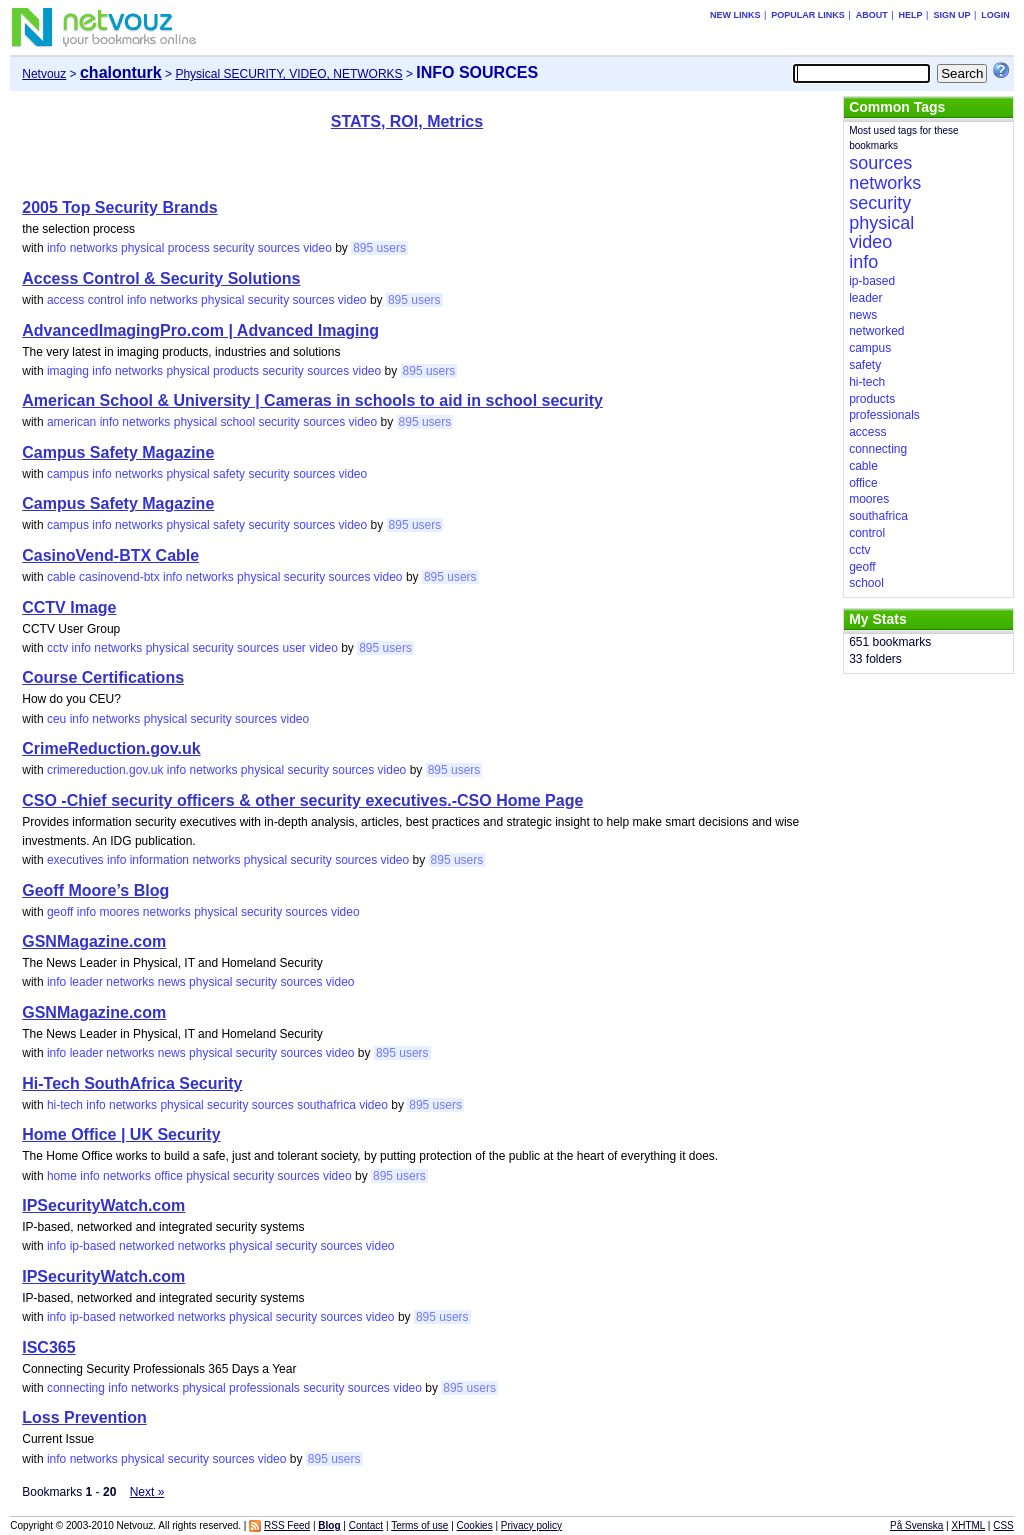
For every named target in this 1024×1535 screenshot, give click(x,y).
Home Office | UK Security (121, 1134)
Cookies (475, 1525)
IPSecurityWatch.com (103, 1205)
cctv (57, 648)
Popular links (808, 15)
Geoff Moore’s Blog (95, 890)
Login (995, 15)
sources (279, 248)
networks (94, 248)
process (189, 248)
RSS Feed (287, 1525)
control (106, 300)
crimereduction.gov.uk (105, 770)
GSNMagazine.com (94, 941)
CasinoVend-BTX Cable (110, 555)
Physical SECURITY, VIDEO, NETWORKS (288, 74)
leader (86, 982)
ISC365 (48, 1347)
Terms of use (419, 1525)
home (62, 1176)
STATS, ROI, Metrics (407, 121)
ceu (56, 719)
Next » (147, 1492)
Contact (366, 1525)
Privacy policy (531, 1525)
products (236, 371)
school (237, 422)
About (872, 15)
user (293, 648)
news (172, 982)
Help (911, 15)
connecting (76, 1388)
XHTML (969, 1525)
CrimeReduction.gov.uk (111, 748)
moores (119, 912)
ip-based (93, 1246)
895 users (379, 248)
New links (735, 15)
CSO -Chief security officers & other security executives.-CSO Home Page (302, 800)
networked (146, 1246)
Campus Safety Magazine (118, 452)
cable (61, 577)
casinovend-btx (119, 577)
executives (75, 860)
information (159, 860)
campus (68, 474)
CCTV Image (69, 607)
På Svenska (916, 1525)
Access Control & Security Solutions (161, 278)
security (233, 248)
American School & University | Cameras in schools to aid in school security (312, 400)
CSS (1003, 1525)
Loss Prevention (84, 1417)
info (56, 248)
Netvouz (44, 74)
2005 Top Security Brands (119, 207)
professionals (264, 1388)
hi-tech (65, 1105)
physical (142, 248)
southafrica (326, 1105)
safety (229, 474)
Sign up (951, 15)
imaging (68, 371)
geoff (60, 912)
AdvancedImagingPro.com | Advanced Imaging (200, 330)
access (65, 300)
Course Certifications (103, 677)
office (168, 1176)
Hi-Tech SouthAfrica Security (132, 1083)
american (71, 422)
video (317, 248)
